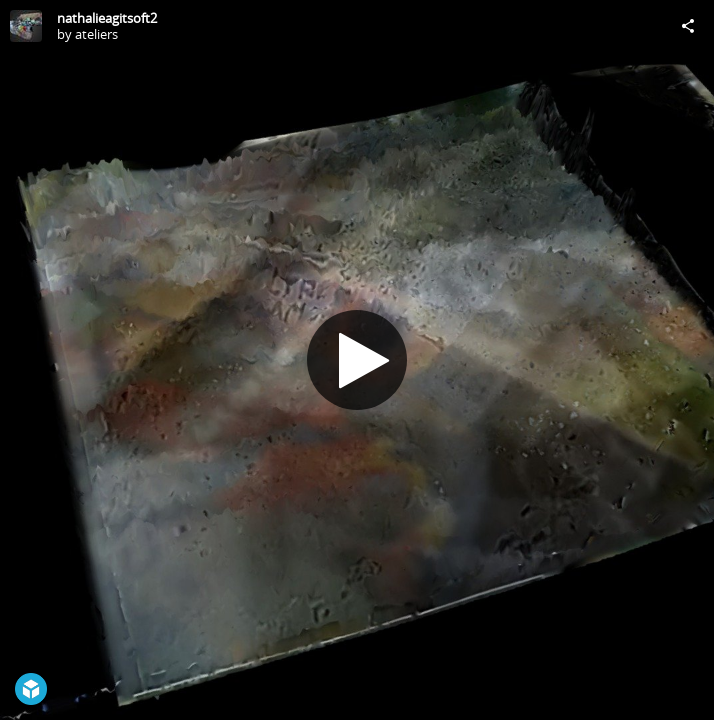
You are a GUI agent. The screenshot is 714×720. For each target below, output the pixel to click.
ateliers (96, 34)
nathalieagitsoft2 (107, 18)
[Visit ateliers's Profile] (26, 26)
